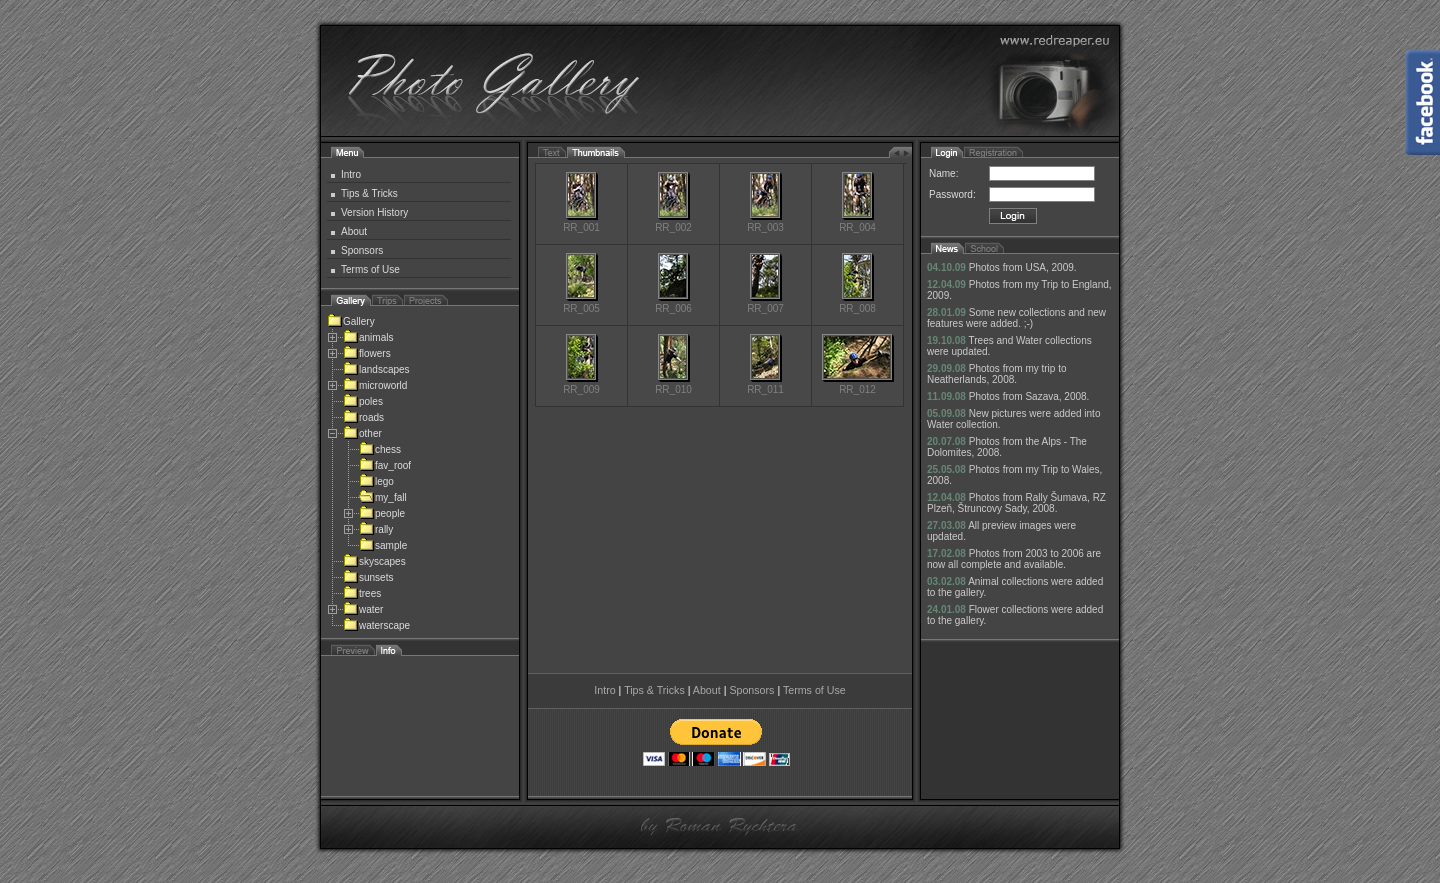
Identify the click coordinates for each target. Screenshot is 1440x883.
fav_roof (385, 465)
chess (380, 449)
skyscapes (374, 561)
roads (363, 417)
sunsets (368, 577)
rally (376, 529)
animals (368, 337)
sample (383, 545)
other (362, 433)
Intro (351, 174)
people (382, 513)
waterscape (376, 625)
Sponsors (362, 250)
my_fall (383, 497)
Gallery (351, 321)
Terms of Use (370, 269)
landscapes (376, 369)
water (363, 609)
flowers (367, 353)
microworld (375, 385)
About (354, 231)
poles (363, 401)
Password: (952, 194)
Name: (943, 173)
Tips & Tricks (369, 193)
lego (376, 481)
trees (362, 593)
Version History (374, 212)
